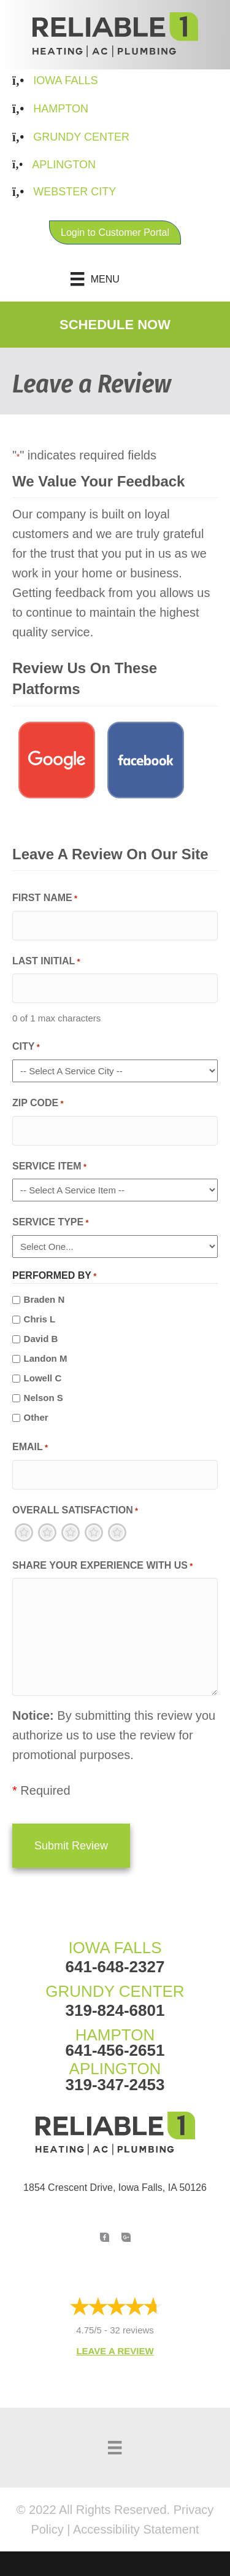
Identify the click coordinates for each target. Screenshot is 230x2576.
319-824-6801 (115, 2010)
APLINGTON (115, 2068)
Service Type (50, 1223)
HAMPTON (115, 2035)
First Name (44, 898)
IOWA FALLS (114, 1947)
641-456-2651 (115, 2050)
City (26, 1047)
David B (41, 1338)
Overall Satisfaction (75, 1511)
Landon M (45, 1358)
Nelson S (43, 1397)
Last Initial (46, 962)
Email (30, 1448)
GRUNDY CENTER (114, 1991)
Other (36, 1417)
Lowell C (43, 1378)
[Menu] (115, 279)
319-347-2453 (115, 2084)
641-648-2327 (115, 1966)
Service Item (49, 1167)
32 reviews (132, 2330)
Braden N (44, 1299)
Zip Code (38, 1104)
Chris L (40, 1319)
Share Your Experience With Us (102, 1566)
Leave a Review (114, 2351)
